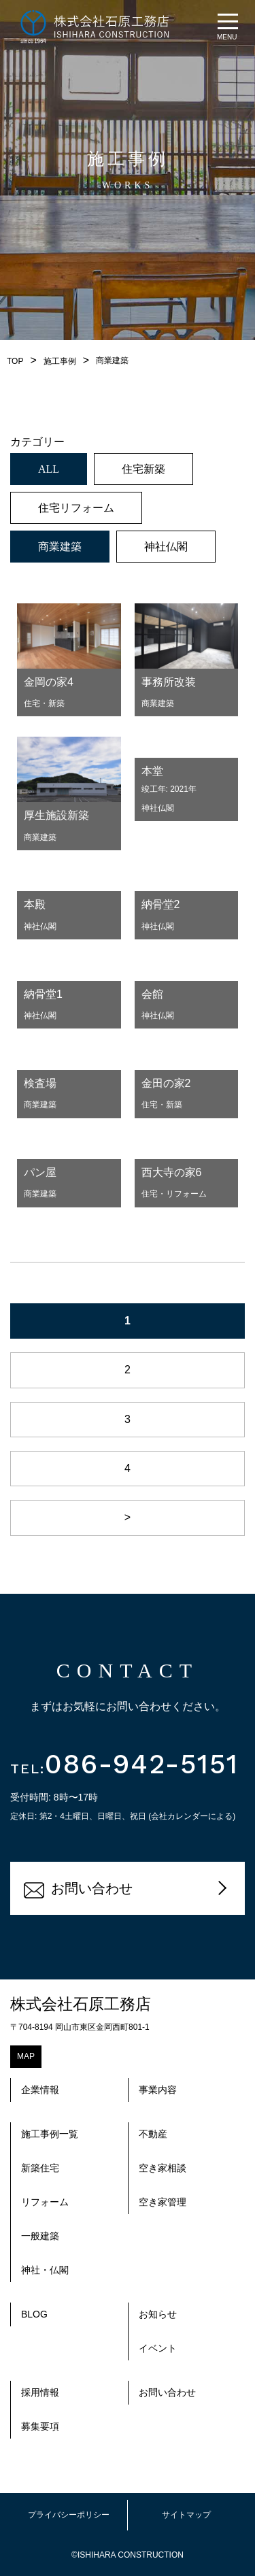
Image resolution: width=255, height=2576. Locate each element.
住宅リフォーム (76, 508)
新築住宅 (40, 2167)
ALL (48, 469)
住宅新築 (143, 469)
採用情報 (40, 2392)
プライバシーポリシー (68, 2515)
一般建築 (40, 2235)
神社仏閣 (166, 546)
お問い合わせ (78, 1890)
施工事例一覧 (49, 2133)
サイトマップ (186, 2515)
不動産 (153, 2133)
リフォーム (45, 2201)
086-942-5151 (124, 1764)
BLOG (34, 2314)
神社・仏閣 (45, 2269)
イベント (158, 2348)
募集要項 (40, 2426)
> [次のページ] (127, 1517)
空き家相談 (162, 2167)
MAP (26, 2056)
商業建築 (60, 546)
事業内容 (158, 2089)
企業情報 (40, 2089)
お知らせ (158, 2314)
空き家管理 (162, 2201)
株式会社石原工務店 (80, 2004)
